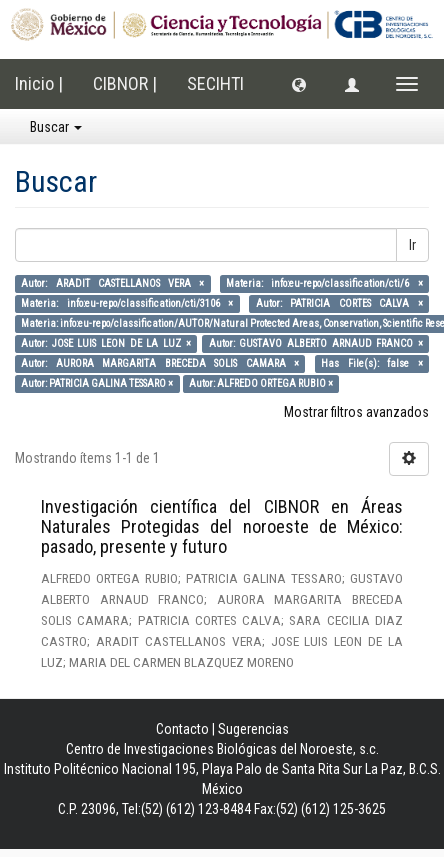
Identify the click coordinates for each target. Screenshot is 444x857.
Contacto (182, 729)
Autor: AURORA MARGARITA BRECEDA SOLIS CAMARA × (160, 363)
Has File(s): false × (371, 363)
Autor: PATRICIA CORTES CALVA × (339, 303)
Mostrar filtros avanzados (356, 412)
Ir (412, 245)
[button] (299, 84)
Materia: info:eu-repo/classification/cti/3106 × (127, 303)
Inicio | (39, 83)
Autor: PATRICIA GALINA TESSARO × (97, 383)
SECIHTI (215, 83)
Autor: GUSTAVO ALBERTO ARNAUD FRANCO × (316, 343)
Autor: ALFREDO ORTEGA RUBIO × (261, 383)
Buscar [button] (56, 127)
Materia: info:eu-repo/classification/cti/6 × (324, 283)
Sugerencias (253, 729)
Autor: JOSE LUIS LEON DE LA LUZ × (105, 343)
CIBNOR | (125, 83)
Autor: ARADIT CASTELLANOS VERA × (112, 283)
